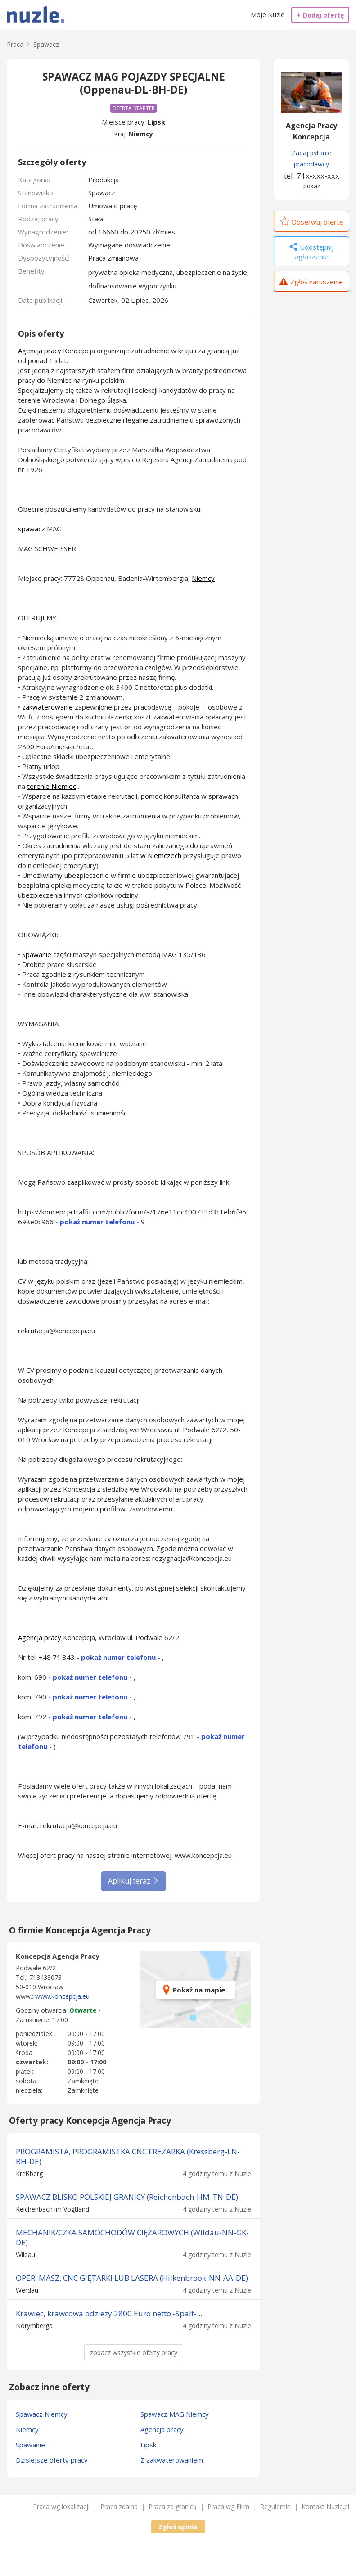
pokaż (311, 186)
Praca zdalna (119, 2506)
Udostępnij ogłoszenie (311, 251)
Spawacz (46, 44)
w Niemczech (160, 855)
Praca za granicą (173, 2506)
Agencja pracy (39, 350)
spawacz (31, 528)
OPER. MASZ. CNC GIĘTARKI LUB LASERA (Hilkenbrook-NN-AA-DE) (132, 2278)
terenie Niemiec (51, 786)
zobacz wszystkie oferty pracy (133, 2352)
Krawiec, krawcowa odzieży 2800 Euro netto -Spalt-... (109, 2313)
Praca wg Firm (228, 2506)
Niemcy (141, 134)
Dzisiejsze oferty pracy (52, 2459)
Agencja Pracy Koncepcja (311, 131)
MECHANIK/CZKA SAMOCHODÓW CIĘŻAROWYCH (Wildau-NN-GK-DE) (132, 2237)
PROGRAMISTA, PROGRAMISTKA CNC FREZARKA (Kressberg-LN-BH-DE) (128, 2156)
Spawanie (36, 954)
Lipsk (156, 121)
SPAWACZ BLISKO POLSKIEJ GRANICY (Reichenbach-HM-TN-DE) (127, 2197)
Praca (15, 44)
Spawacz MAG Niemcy (174, 2414)
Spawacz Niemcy (42, 2414)
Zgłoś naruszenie (311, 282)
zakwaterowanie (47, 706)
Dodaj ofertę (320, 15)
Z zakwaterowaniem (171, 2459)
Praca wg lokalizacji (61, 2506)
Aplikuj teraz (133, 1881)
